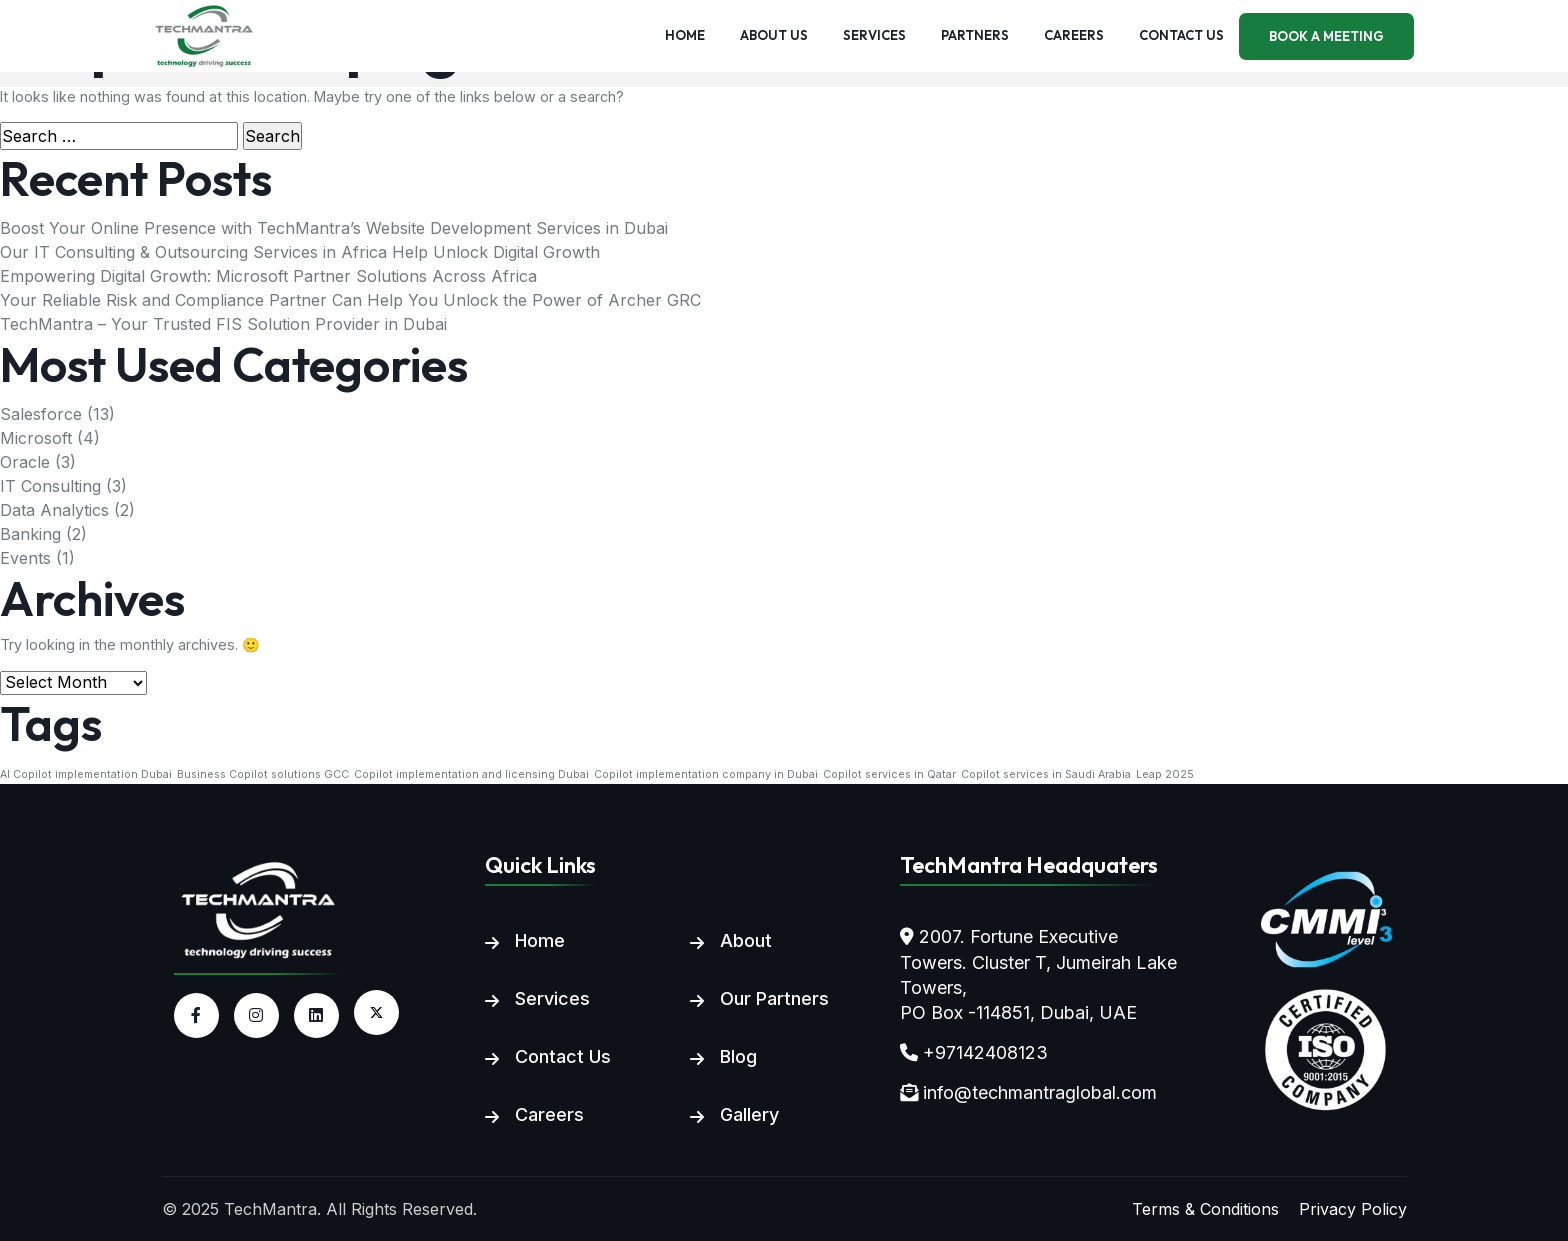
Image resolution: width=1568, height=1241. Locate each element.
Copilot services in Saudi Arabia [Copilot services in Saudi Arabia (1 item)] (1046, 774)
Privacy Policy (1353, 1209)
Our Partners (774, 998)
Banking (30, 534)
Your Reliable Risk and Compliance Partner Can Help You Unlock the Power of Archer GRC (350, 300)
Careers (1074, 35)
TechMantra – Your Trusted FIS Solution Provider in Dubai (223, 324)
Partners (975, 35)
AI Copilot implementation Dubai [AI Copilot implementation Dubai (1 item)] (86, 774)
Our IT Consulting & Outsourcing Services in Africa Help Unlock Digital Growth (300, 252)
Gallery (749, 1114)
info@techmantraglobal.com (1040, 1092)
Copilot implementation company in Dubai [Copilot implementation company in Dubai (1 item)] (706, 774)
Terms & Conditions (1205, 1209)
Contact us (1181, 35)
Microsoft (36, 438)
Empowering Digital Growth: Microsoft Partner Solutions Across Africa (268, 276)
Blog (738, 1056)
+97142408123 (985, 1052)
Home (685, 35)
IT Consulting (50, 486)
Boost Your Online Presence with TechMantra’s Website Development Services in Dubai (334, 228)
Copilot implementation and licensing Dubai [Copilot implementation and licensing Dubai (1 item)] (471, 774)
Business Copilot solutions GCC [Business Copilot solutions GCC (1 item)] (263, 774)
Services (874, 35)
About (746, 940)
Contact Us (563, 1056)
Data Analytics (54, 510)
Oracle (25, 462)
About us (774, 35)
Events (25, 558)
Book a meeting (1326, 36)
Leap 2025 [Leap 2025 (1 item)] (1165, 774)
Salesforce (41, 414)
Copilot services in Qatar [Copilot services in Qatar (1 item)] (889, 774)
